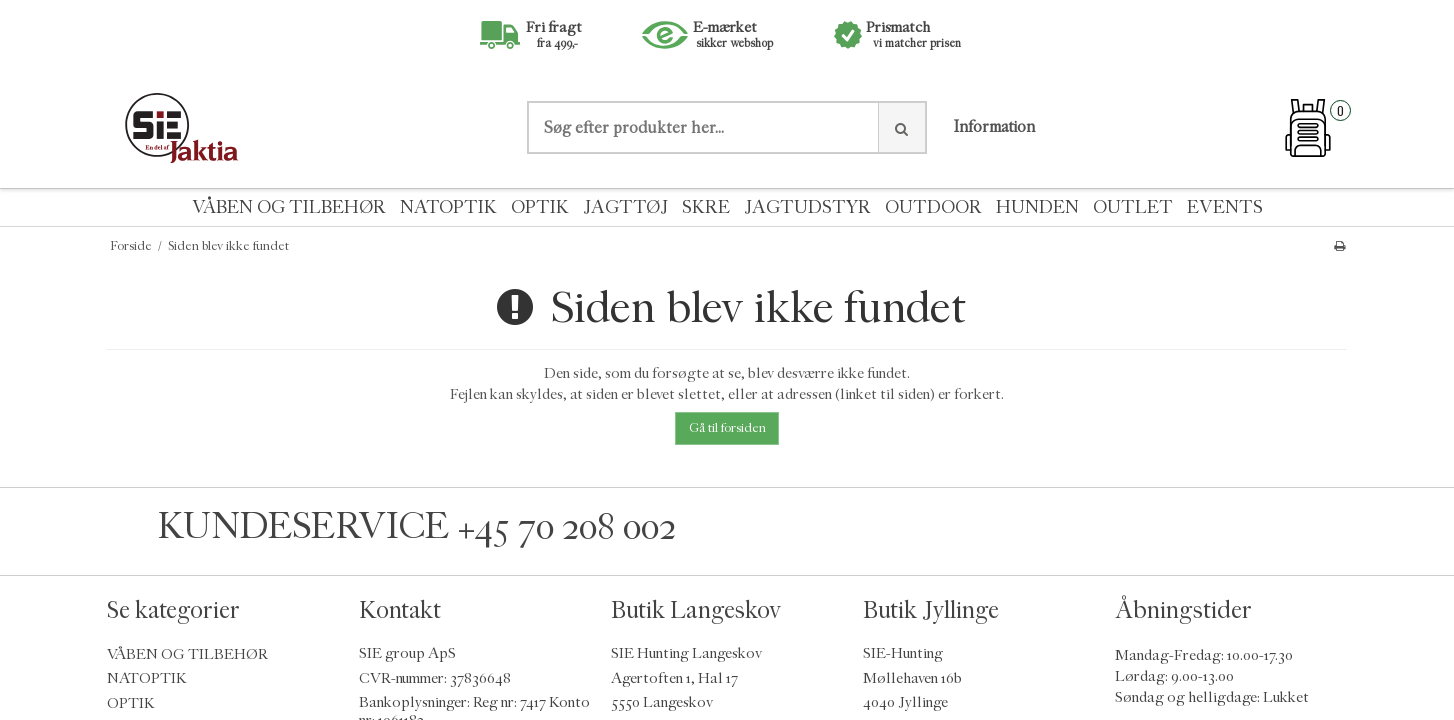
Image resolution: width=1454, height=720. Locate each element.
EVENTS (1225, 207)
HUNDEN (1037, 207)
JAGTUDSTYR (807, 207)
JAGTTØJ (625, 207)
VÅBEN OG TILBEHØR (289, 207)
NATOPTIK (448, 207)
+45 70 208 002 (567, 526)
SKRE (706, 207)
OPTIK (540, 207)
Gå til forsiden (727, 427)
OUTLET (1133, 207)
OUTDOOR (933, 207)
